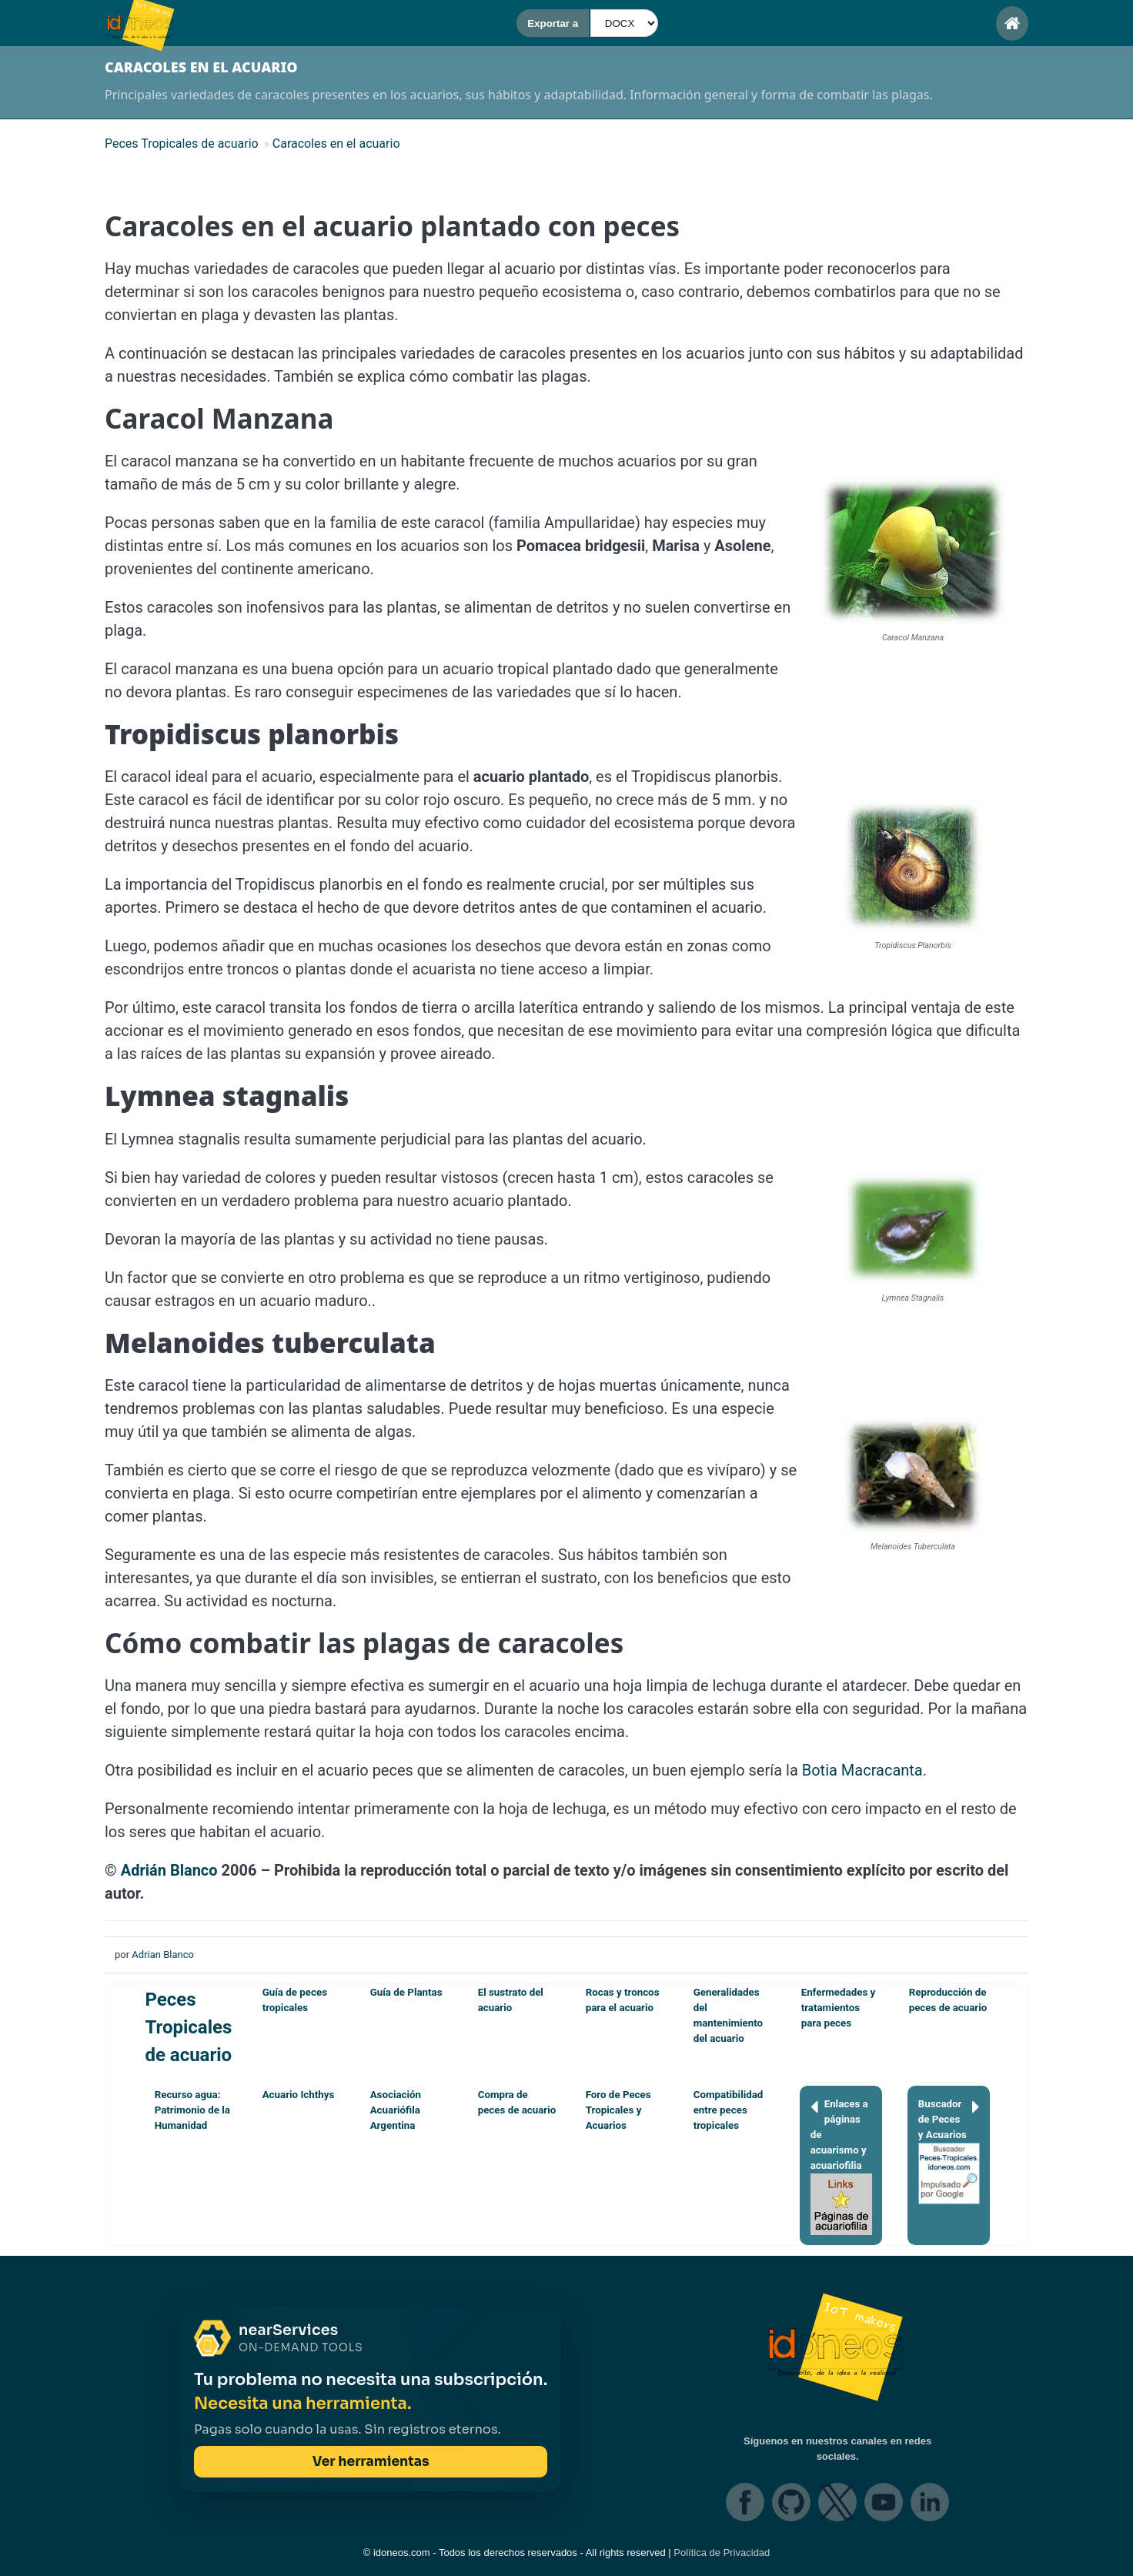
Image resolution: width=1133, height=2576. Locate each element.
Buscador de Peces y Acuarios (949, 2150)
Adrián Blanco (169, 1870)
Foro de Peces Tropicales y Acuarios (618, 2110)
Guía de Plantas (406, 1992)
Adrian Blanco (163, 1954)
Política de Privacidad (721, 2552)
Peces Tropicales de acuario (188, 2027)
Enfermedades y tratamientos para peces (838, 2007)
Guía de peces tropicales (294, 1999)
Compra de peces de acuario (517, 2102)
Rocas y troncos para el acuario (623, 1999)
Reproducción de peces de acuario (948, 1999)
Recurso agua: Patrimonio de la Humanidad (192, 2110)
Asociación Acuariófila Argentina (395, 2110)
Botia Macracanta (862, 1770)
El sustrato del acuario (510, 1999)
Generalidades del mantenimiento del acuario (728, 2015)
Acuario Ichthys (298, 2094)
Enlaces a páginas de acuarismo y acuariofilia (841, 2166)
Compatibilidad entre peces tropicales (729, 2110)
